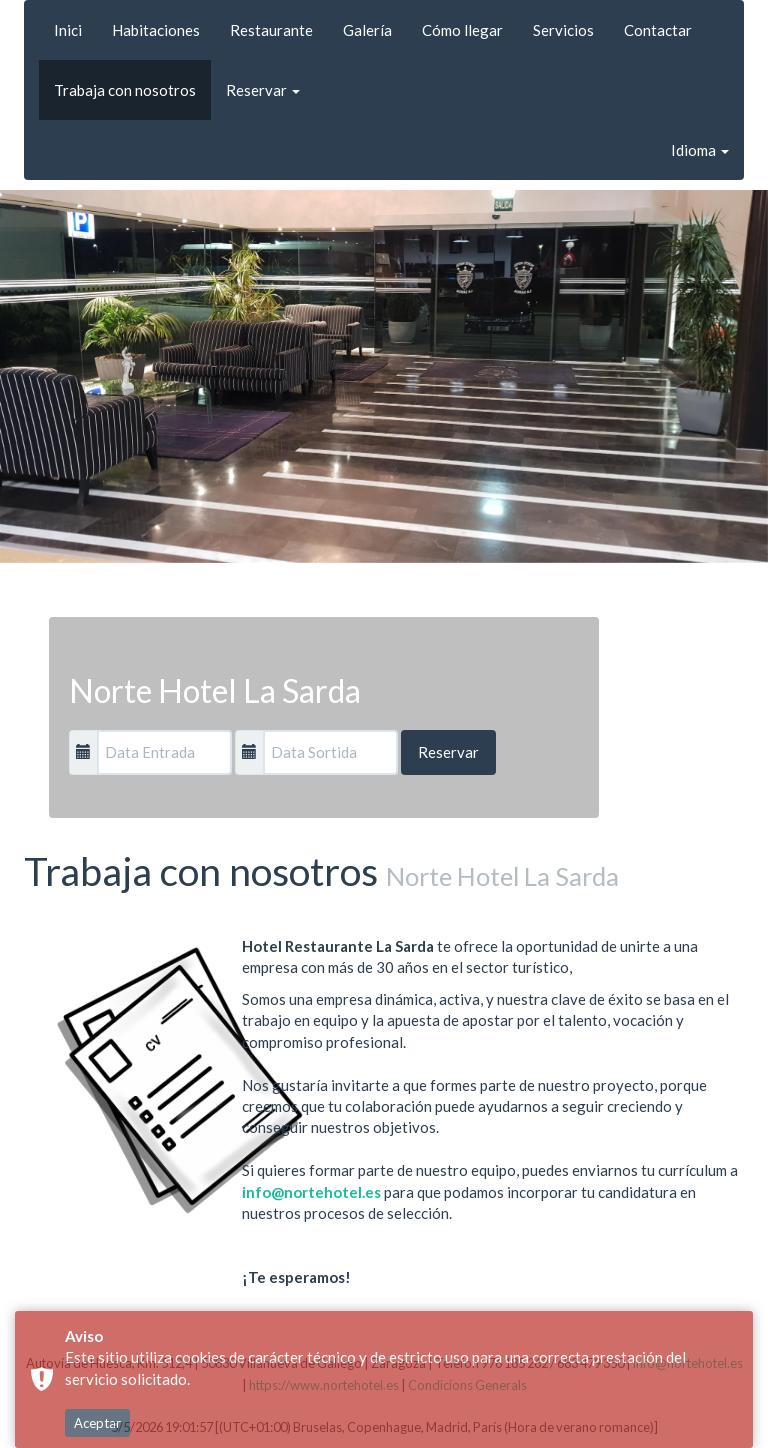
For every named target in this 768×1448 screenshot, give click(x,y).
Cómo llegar (462, 30)
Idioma (700, 150)
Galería (367, 30)
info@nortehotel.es (311, 1192)
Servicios (563, 30)
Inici (68, 30)
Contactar (658, 30)
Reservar (263, 90)
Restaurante (271, 30)
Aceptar (97, 1423)
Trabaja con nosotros (125, 90)
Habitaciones (156, 30)
